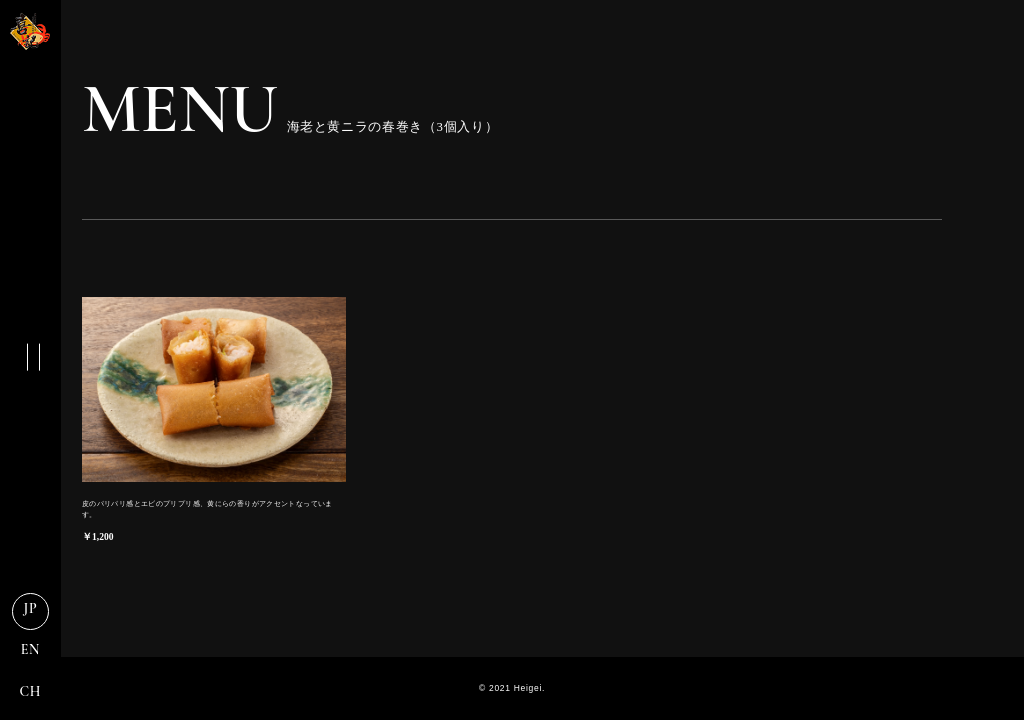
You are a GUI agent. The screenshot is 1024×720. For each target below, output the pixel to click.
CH (31, 691)
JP (31, 608)
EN (30, 649)
